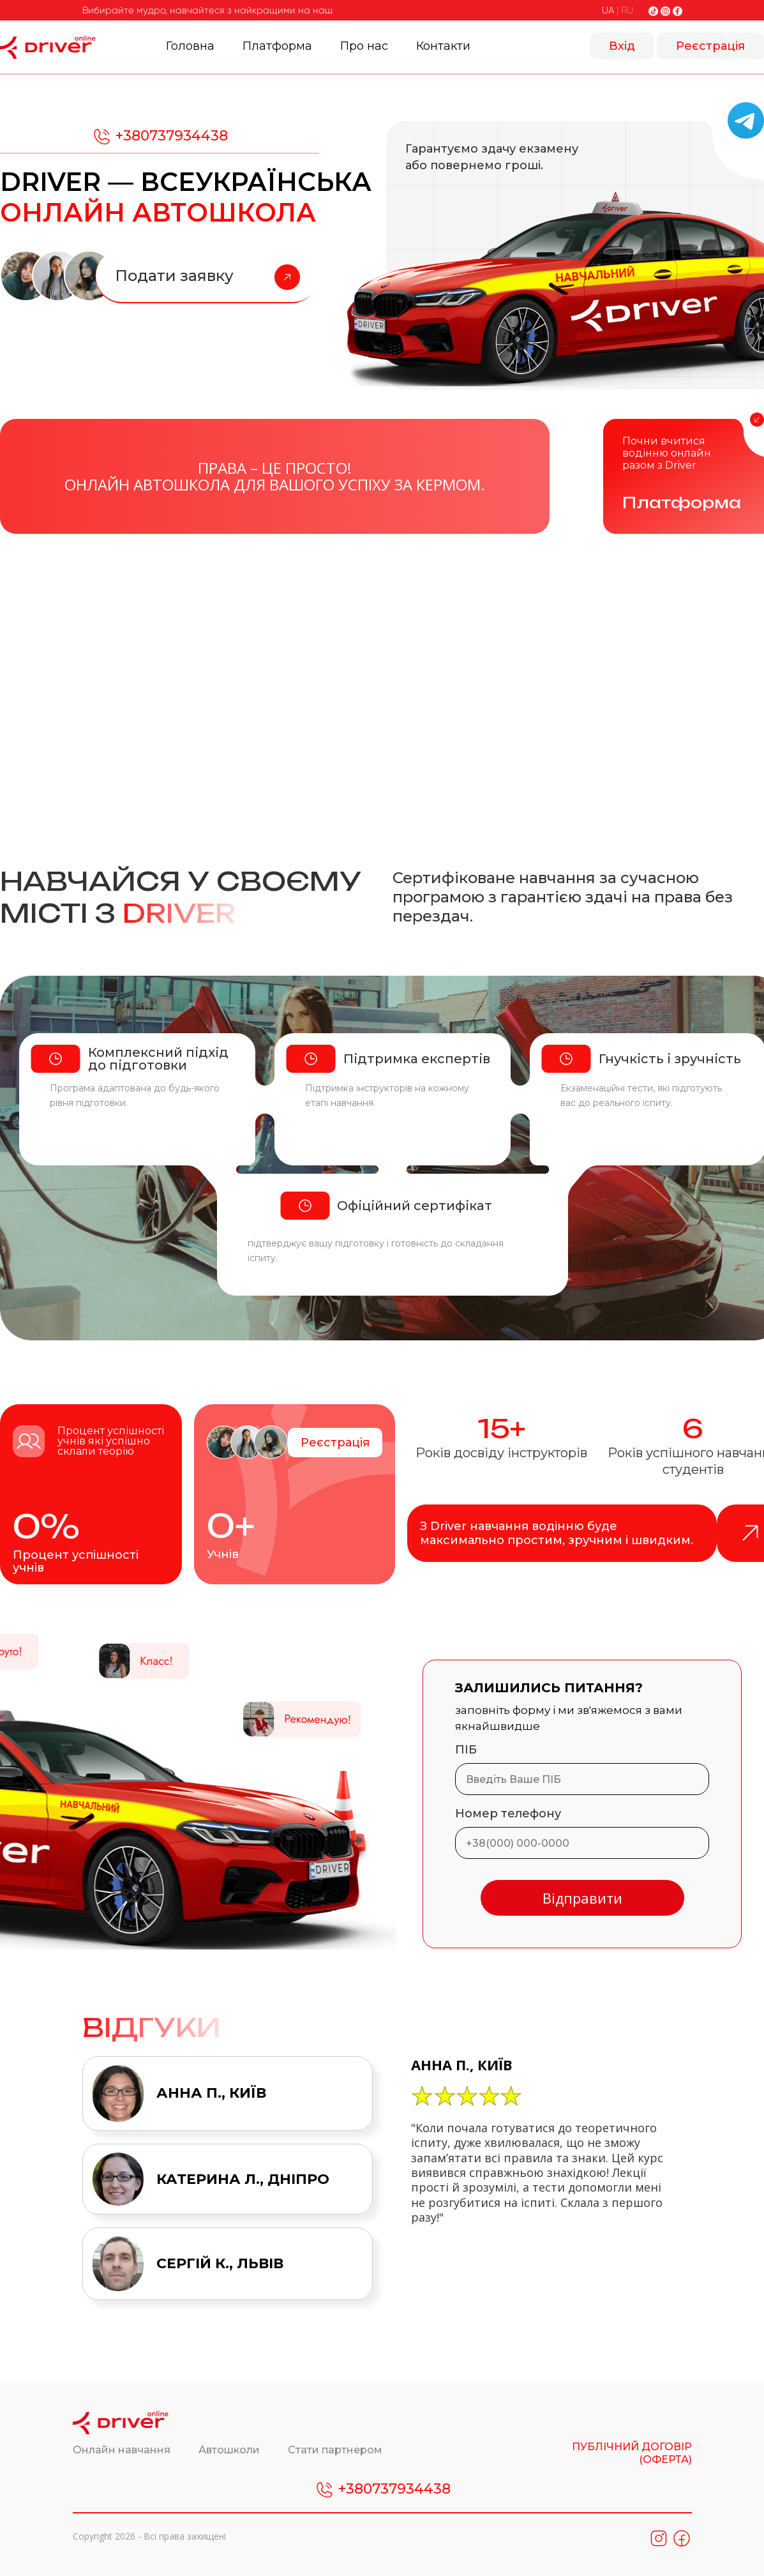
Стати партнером (335, 2450)
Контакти (443, 46)
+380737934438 (159, 137)
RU (627, 10)
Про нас (364, 46)
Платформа (277, 46)
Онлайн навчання (123, 2450)
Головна (190, 46)
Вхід (622, 46)
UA (608, 10)
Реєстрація (710, 46)
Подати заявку (207, 277)
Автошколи (230, 2450)
